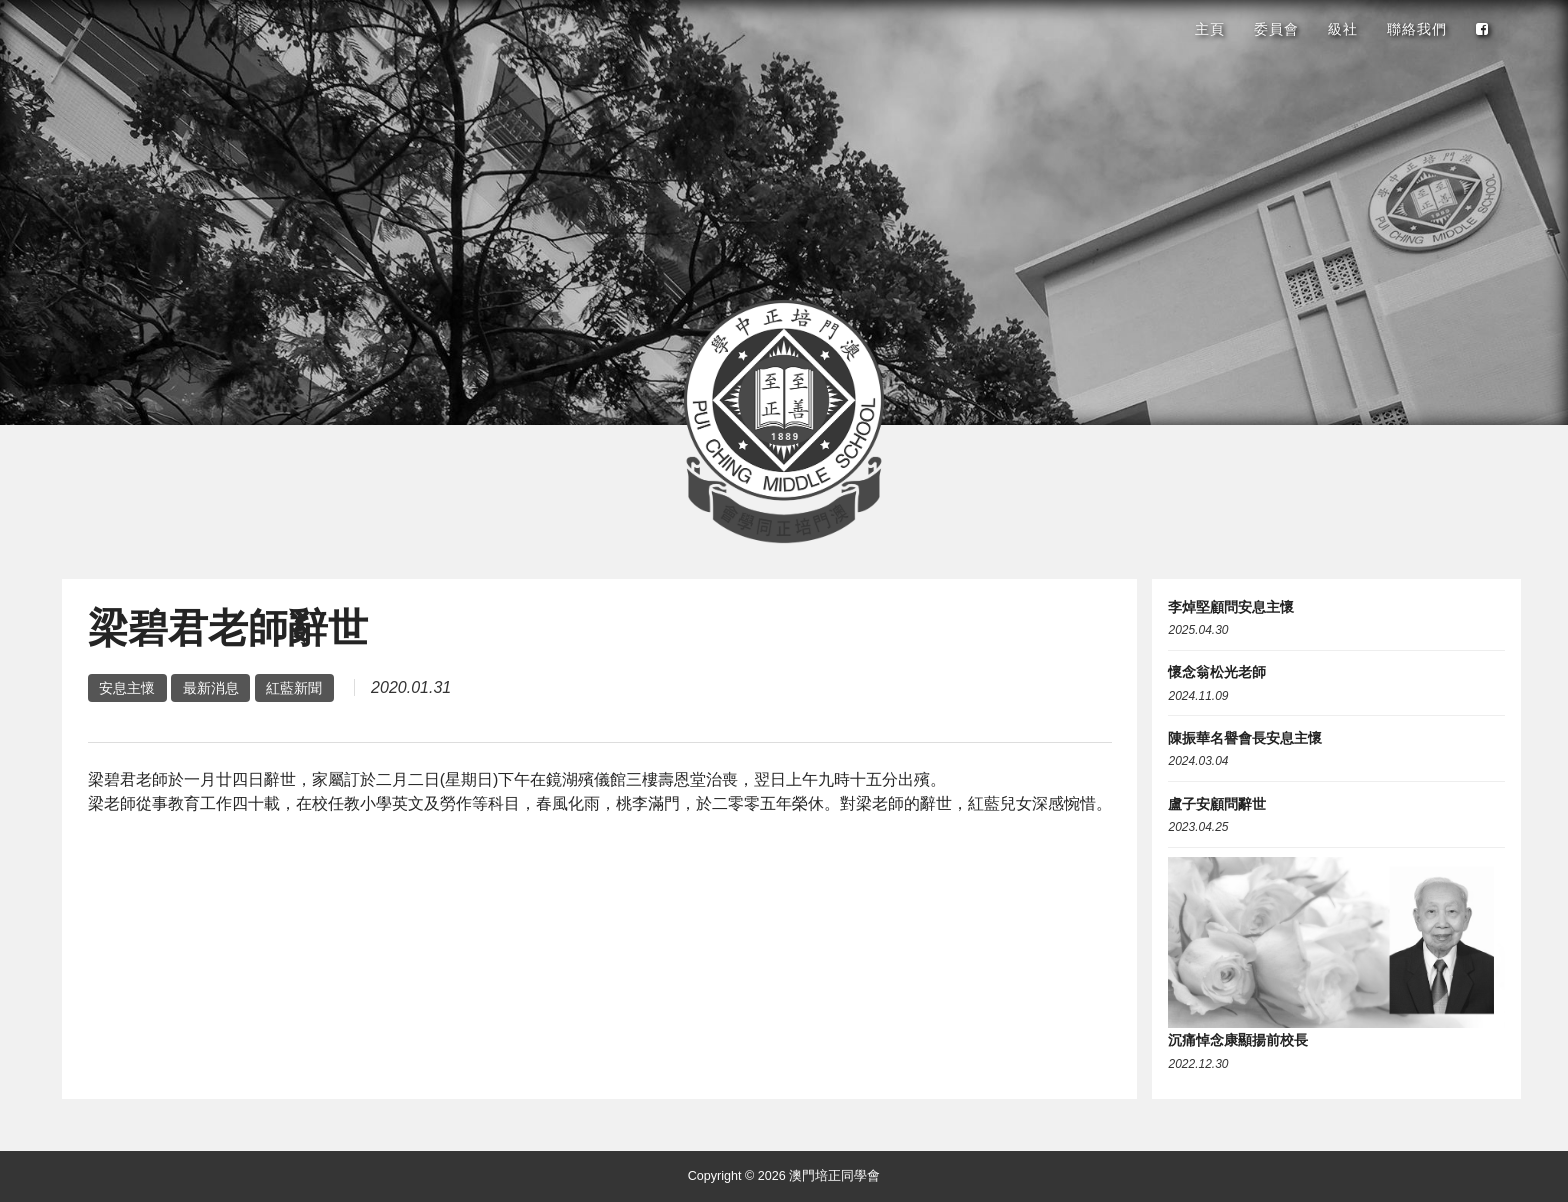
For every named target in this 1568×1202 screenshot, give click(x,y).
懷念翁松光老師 (1217, 672)
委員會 (1276, 29)
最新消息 (211, 688)
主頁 (1210, 29)
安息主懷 (127, 688)
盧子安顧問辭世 (1217, 804)
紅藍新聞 (294, 688)
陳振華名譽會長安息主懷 (1245, 738)
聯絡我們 (1417, 29)
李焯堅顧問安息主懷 (1231, 607)
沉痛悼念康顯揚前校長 (1238, 1040)
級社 (1343, 29)
